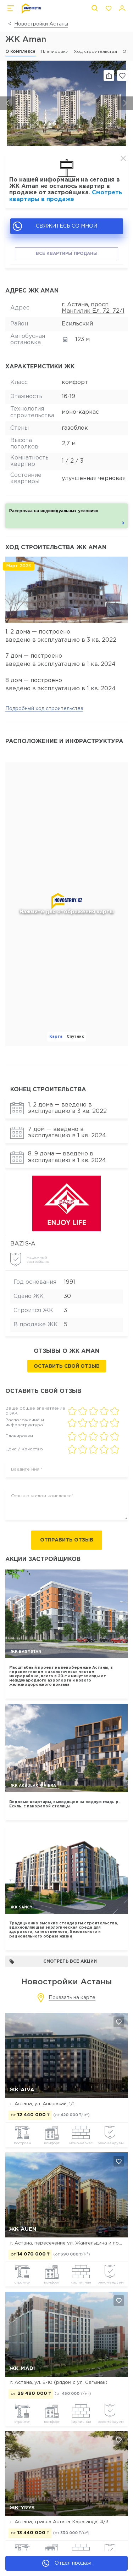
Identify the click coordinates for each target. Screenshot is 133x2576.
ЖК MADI (22, 2368)
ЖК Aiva (21, 2089)
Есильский (77, 324)
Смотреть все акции (53, 1961)
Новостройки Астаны (41, 24)
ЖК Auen (23, 2229)
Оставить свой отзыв (67, 1366)
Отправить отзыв (66, 1540)
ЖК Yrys (22, 2507)
